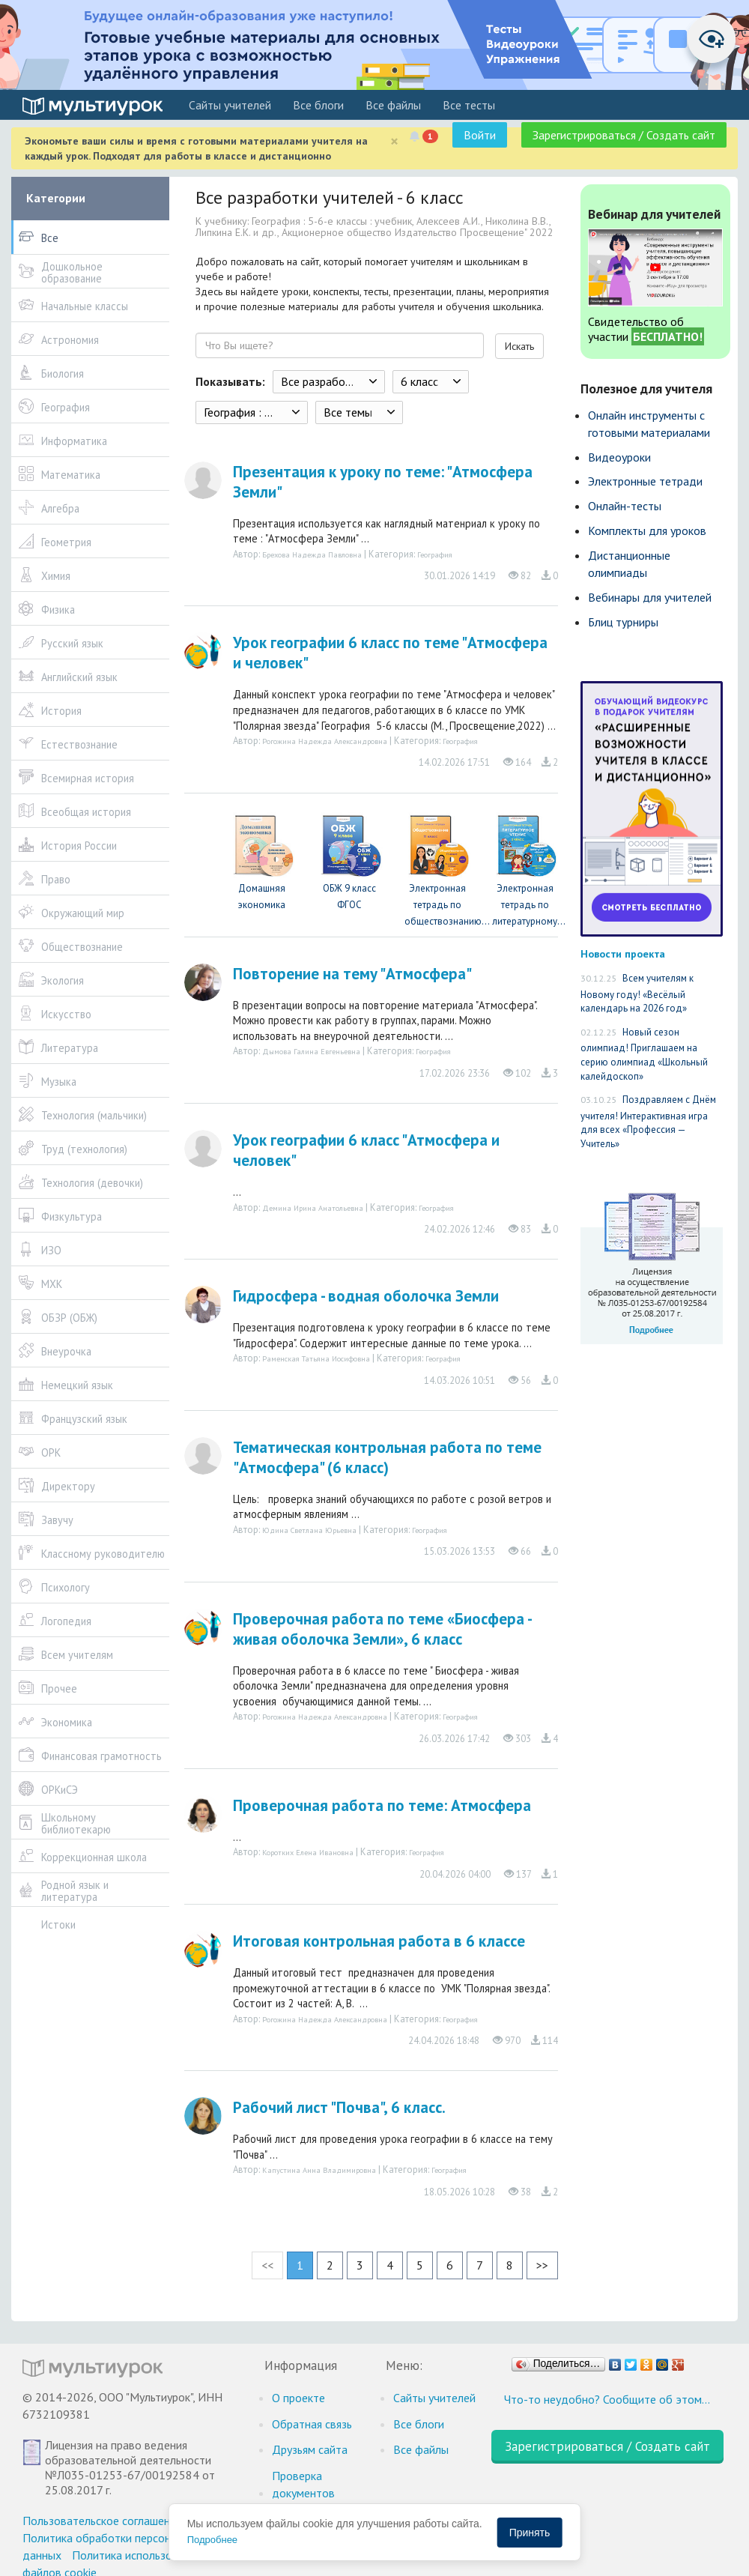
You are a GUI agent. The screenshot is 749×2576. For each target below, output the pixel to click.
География (434, 554)
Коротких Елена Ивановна (308, 1852)
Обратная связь (312, 2423)
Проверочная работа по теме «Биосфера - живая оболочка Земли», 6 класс (382, 1629)
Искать (519, 346)
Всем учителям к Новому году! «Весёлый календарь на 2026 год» (637, 993)
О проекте (298, 2397)
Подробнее (212, 2539)
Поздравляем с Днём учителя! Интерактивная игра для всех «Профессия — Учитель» (648, 1121)
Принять (530, 2533)
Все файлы (393, 104)
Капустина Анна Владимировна (319, 2170)
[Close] (394, 141)
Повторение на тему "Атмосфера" (352, 974)
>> (542, 2265)
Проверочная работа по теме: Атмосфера (382, 1805)
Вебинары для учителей (650, 597)
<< (267, 2265)
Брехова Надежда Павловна (312, 554)
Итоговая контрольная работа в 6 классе (379, 1941)
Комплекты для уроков (647, 530)
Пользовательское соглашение (102, 2520)
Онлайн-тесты (624, 505)
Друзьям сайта (310, 2449)
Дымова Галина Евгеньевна (311, 1051)
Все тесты (469, 104)
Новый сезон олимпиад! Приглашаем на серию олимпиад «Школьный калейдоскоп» (644, 1054)
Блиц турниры (623, 621)
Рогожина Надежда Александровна (324, 741)
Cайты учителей (230, 104)
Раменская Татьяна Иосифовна (316, 1358)
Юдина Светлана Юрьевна (309, 1530)
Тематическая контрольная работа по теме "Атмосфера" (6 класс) (387, 1457)
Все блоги (318, 104)
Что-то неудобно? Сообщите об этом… (607, 2399)
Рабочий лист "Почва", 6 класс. (339, 2107)
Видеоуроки (619, 457)
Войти (480, 134)
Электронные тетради (645, 481)
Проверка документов (303, 2484)
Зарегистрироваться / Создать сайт (624, 134)
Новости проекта (622, 953)
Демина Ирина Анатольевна (312, 1208)
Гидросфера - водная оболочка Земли (366, 1296)
